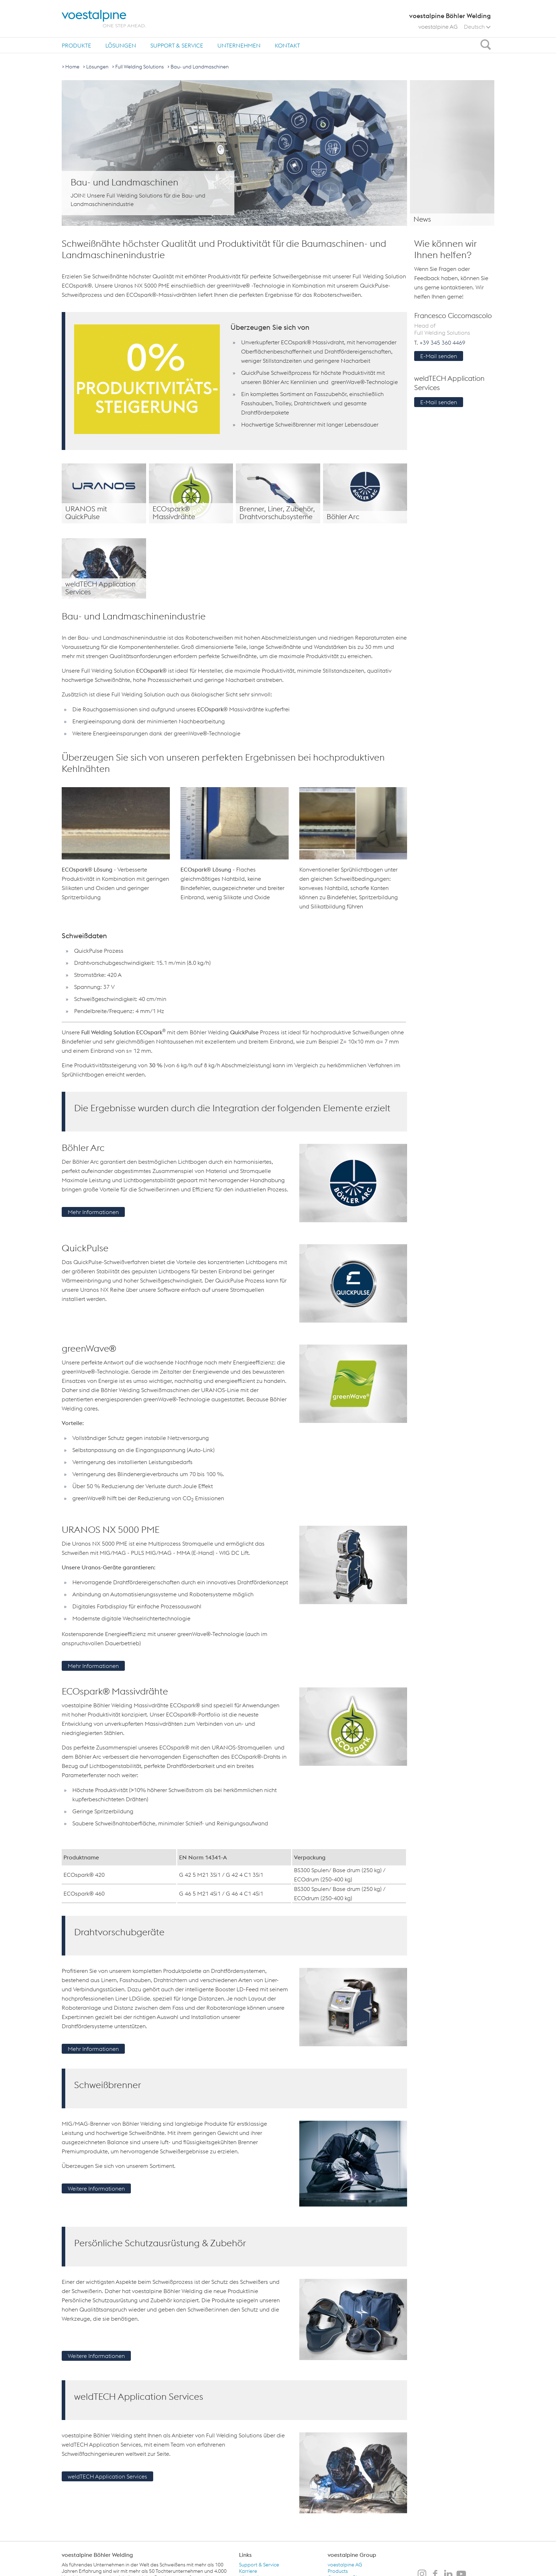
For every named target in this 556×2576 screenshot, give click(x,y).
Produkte (76, 45)
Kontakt (287, 45)
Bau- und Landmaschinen (200, 66)
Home (72, 66)
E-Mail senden (438, 356)
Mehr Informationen (93, 1211)
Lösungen (120, 45)
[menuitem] (76, 45)
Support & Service (176, 45)
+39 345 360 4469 (442, 342)
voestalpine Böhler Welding (97, 2554)
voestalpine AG (438, 26)
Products (338, 2571)
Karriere (248, 2571)
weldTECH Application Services (107, 2476)
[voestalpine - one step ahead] (104, 18)
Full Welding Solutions (139, 66)
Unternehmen (239, 45)
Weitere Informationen (96, 2188)
